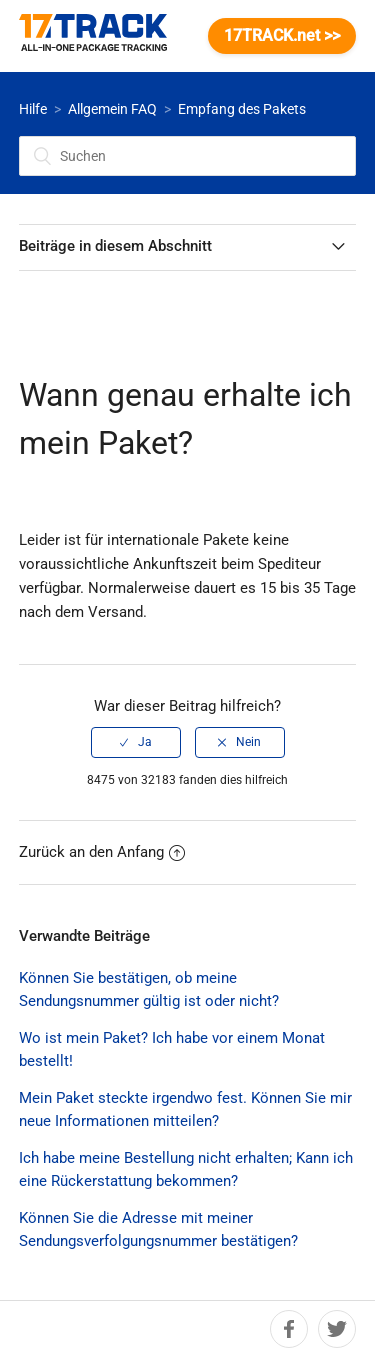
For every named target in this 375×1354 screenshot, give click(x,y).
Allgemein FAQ (112, 109)
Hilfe (33, 109)
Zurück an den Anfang (102, 852)
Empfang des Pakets (242, 109)
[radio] (136, 742)
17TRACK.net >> (282, 35)
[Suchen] (188, 156)
